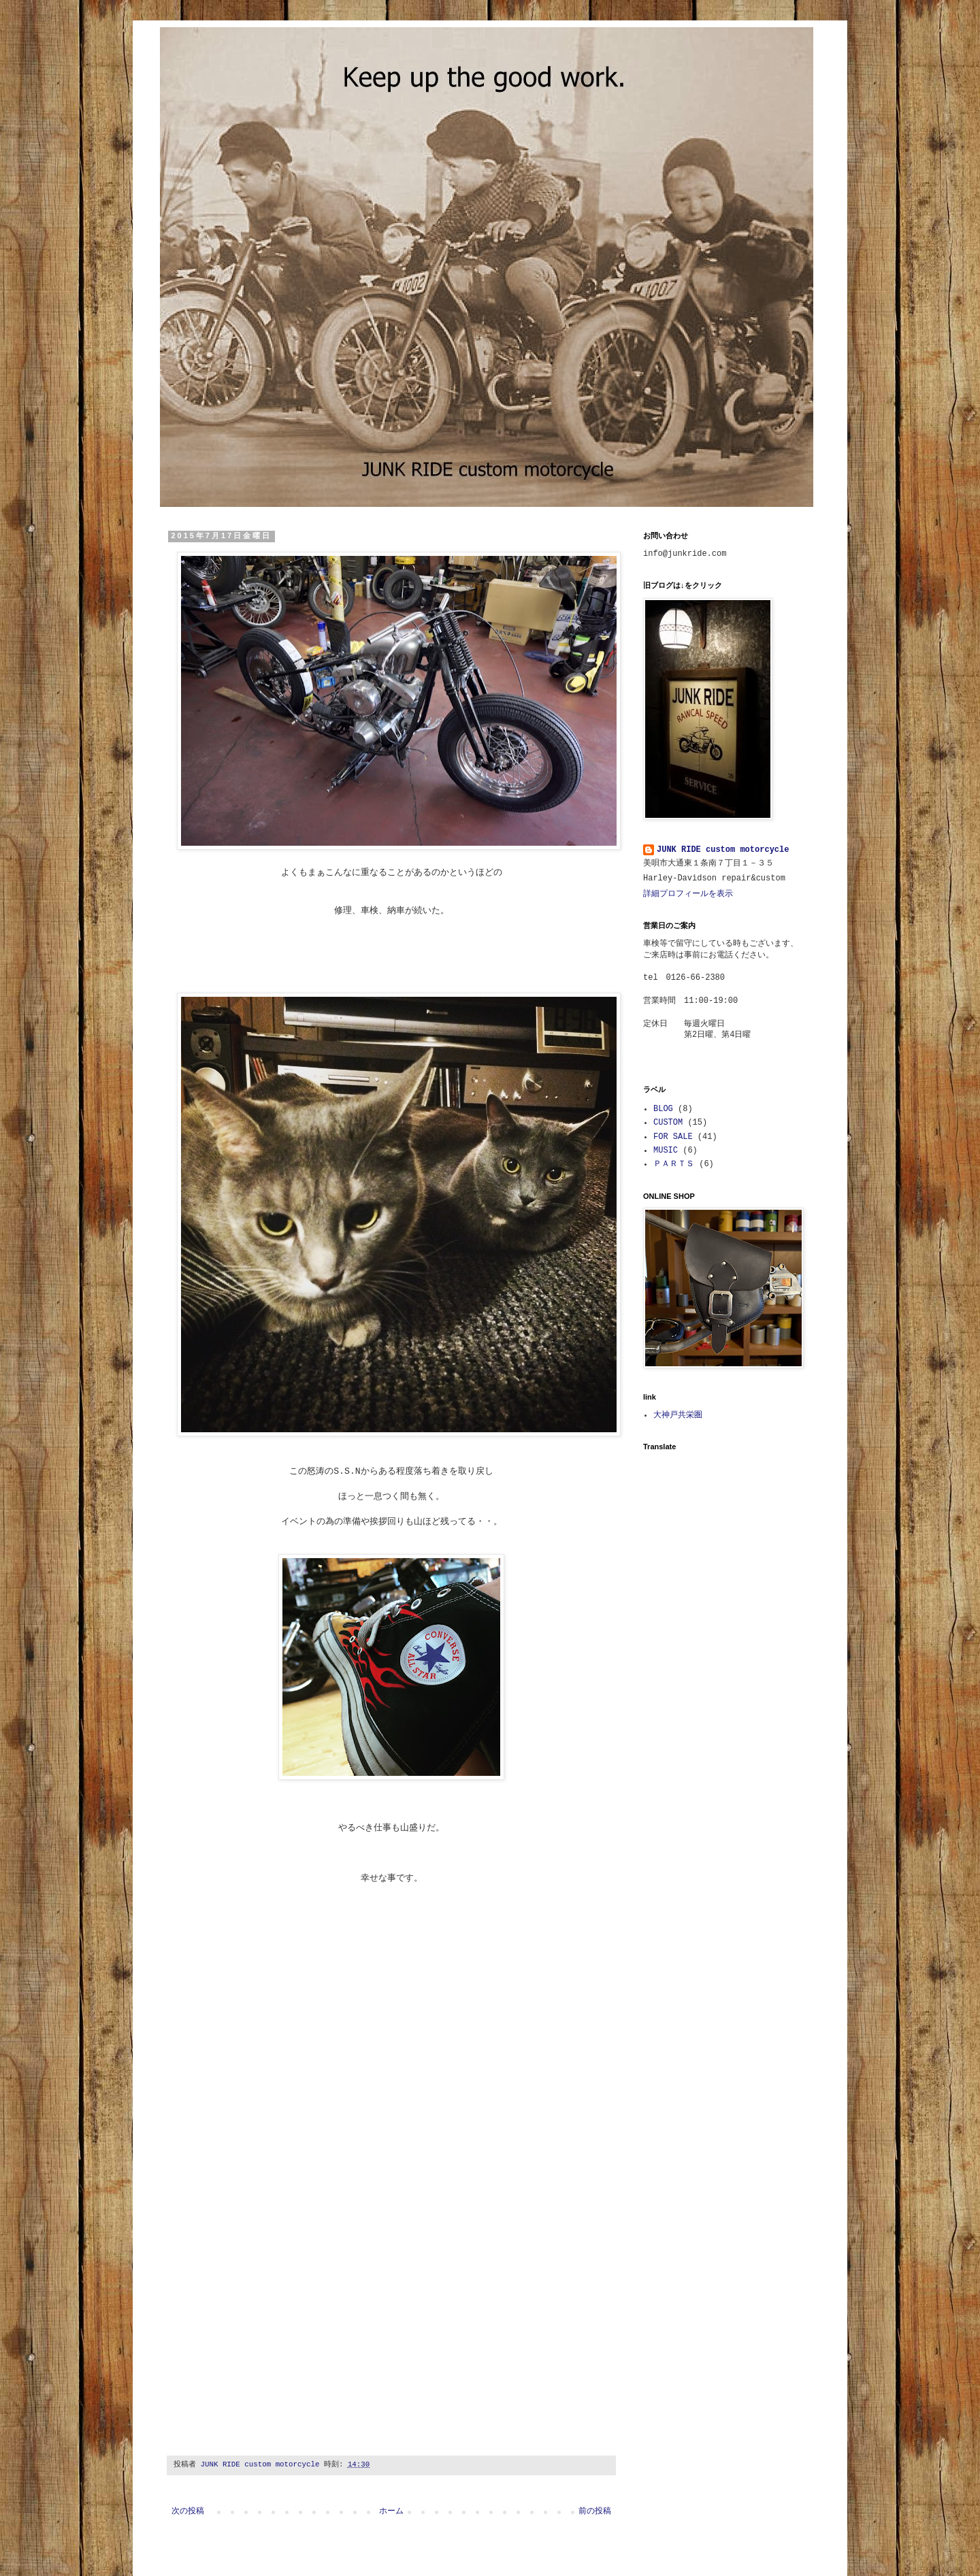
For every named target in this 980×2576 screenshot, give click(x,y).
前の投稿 (594, 2511)
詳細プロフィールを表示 (688, 894)
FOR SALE (673, 1137)
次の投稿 (188, 2511)
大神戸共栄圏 (677, 1415)
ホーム (391, 2511)
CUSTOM (668, 1122)
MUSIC (665, 1150)
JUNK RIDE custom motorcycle (723, 850)
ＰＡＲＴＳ (673, 1164)
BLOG (663, 1109)
